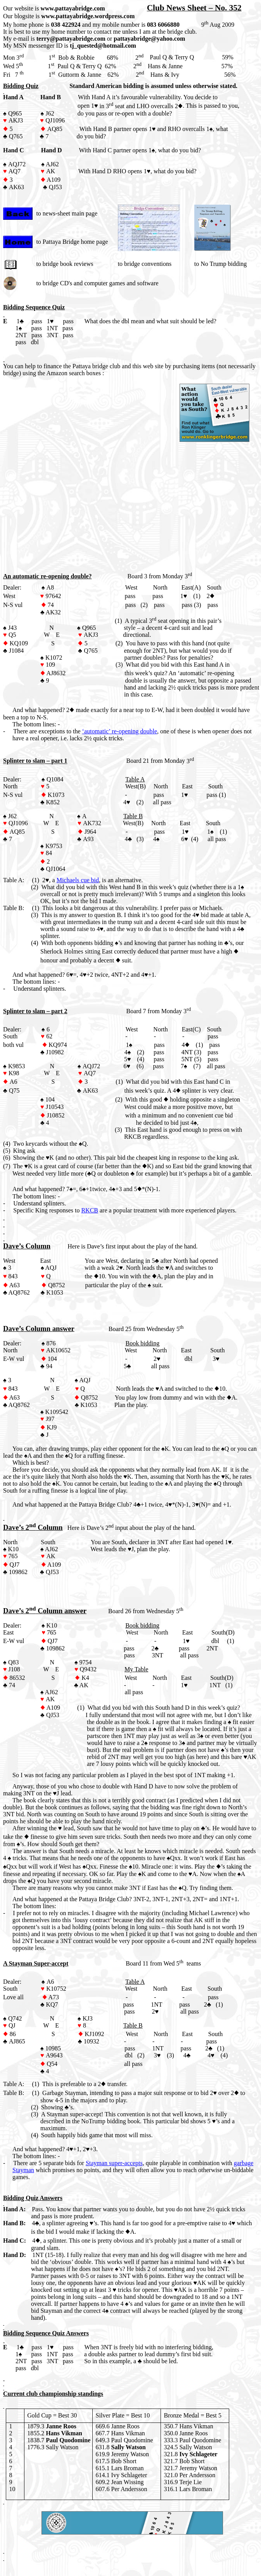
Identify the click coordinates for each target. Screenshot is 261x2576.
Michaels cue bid (78, 880)
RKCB (89, 1210)
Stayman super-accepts (114, 2163)
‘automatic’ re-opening (119, 731)
